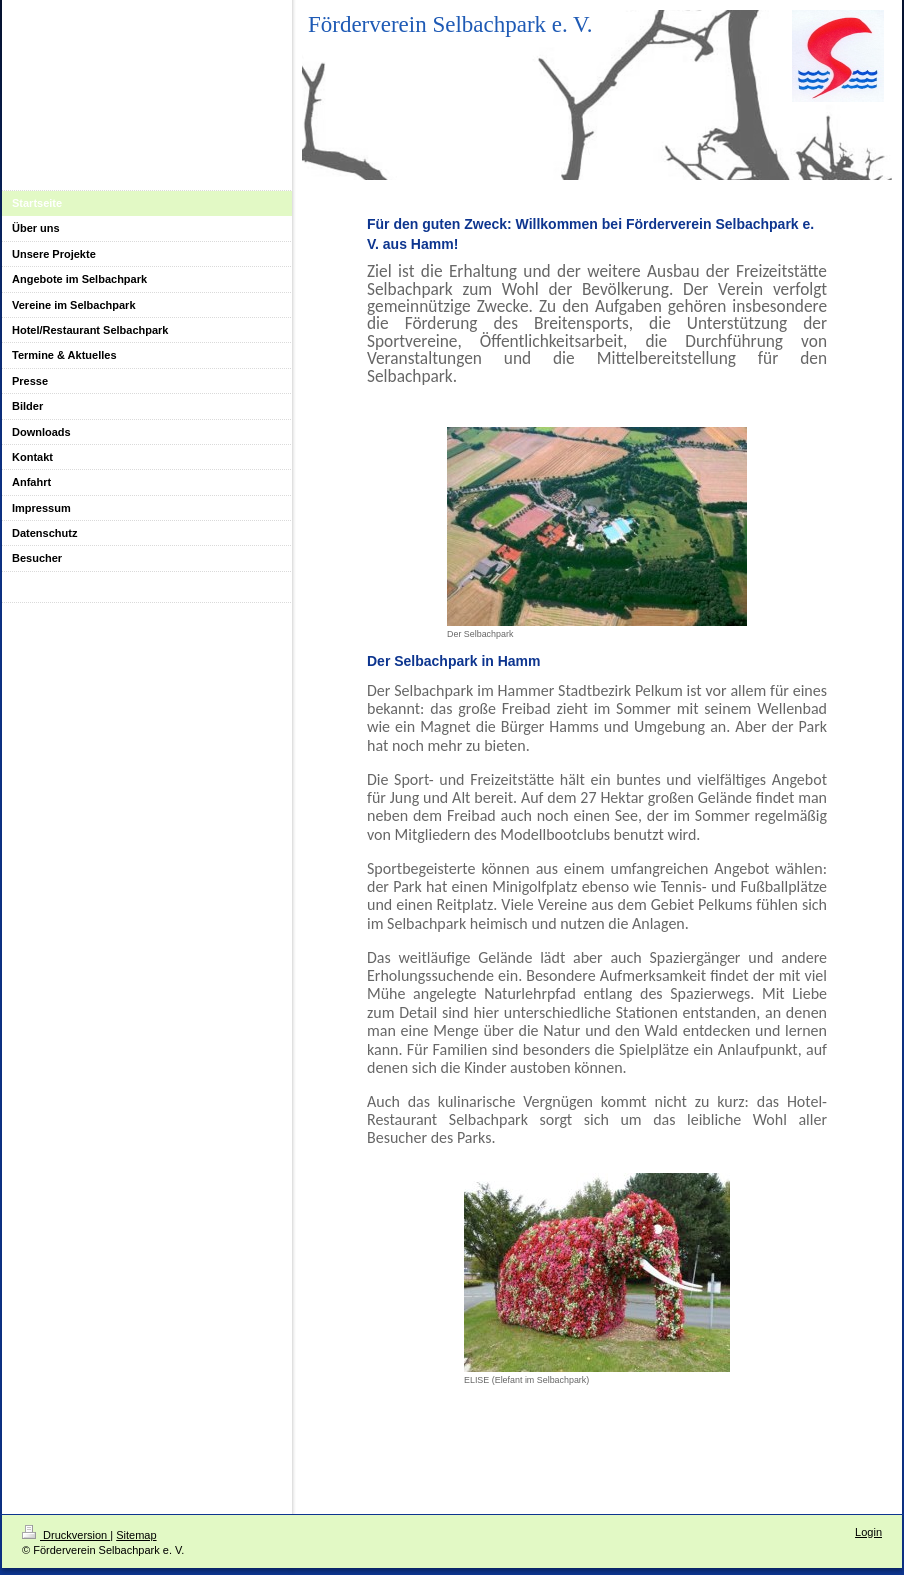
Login (868, 1532)
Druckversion (66, 1535)
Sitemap (136, 1535)
